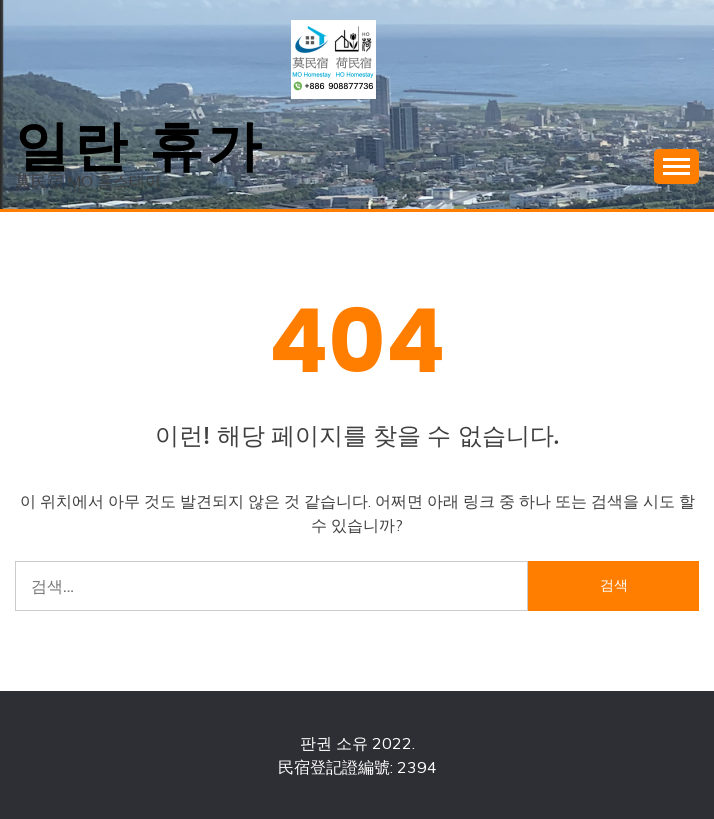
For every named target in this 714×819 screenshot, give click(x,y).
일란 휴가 (140, 141)
